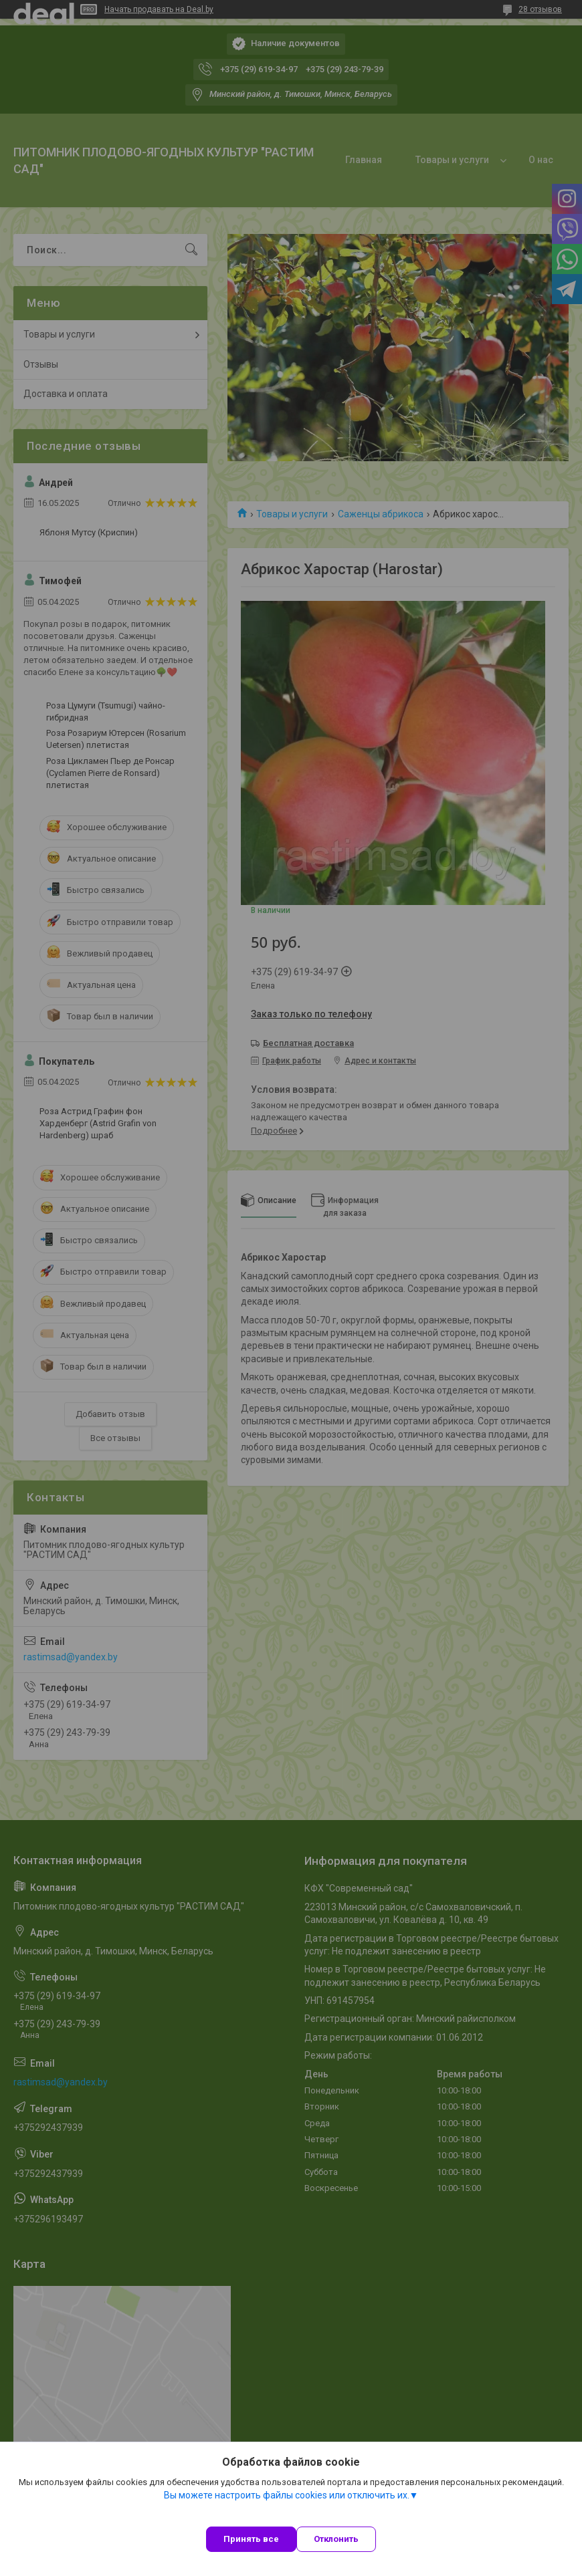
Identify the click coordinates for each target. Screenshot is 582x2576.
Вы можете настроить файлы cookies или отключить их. (286, 2495)
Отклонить (336, 2539)
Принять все (251, 2539)
